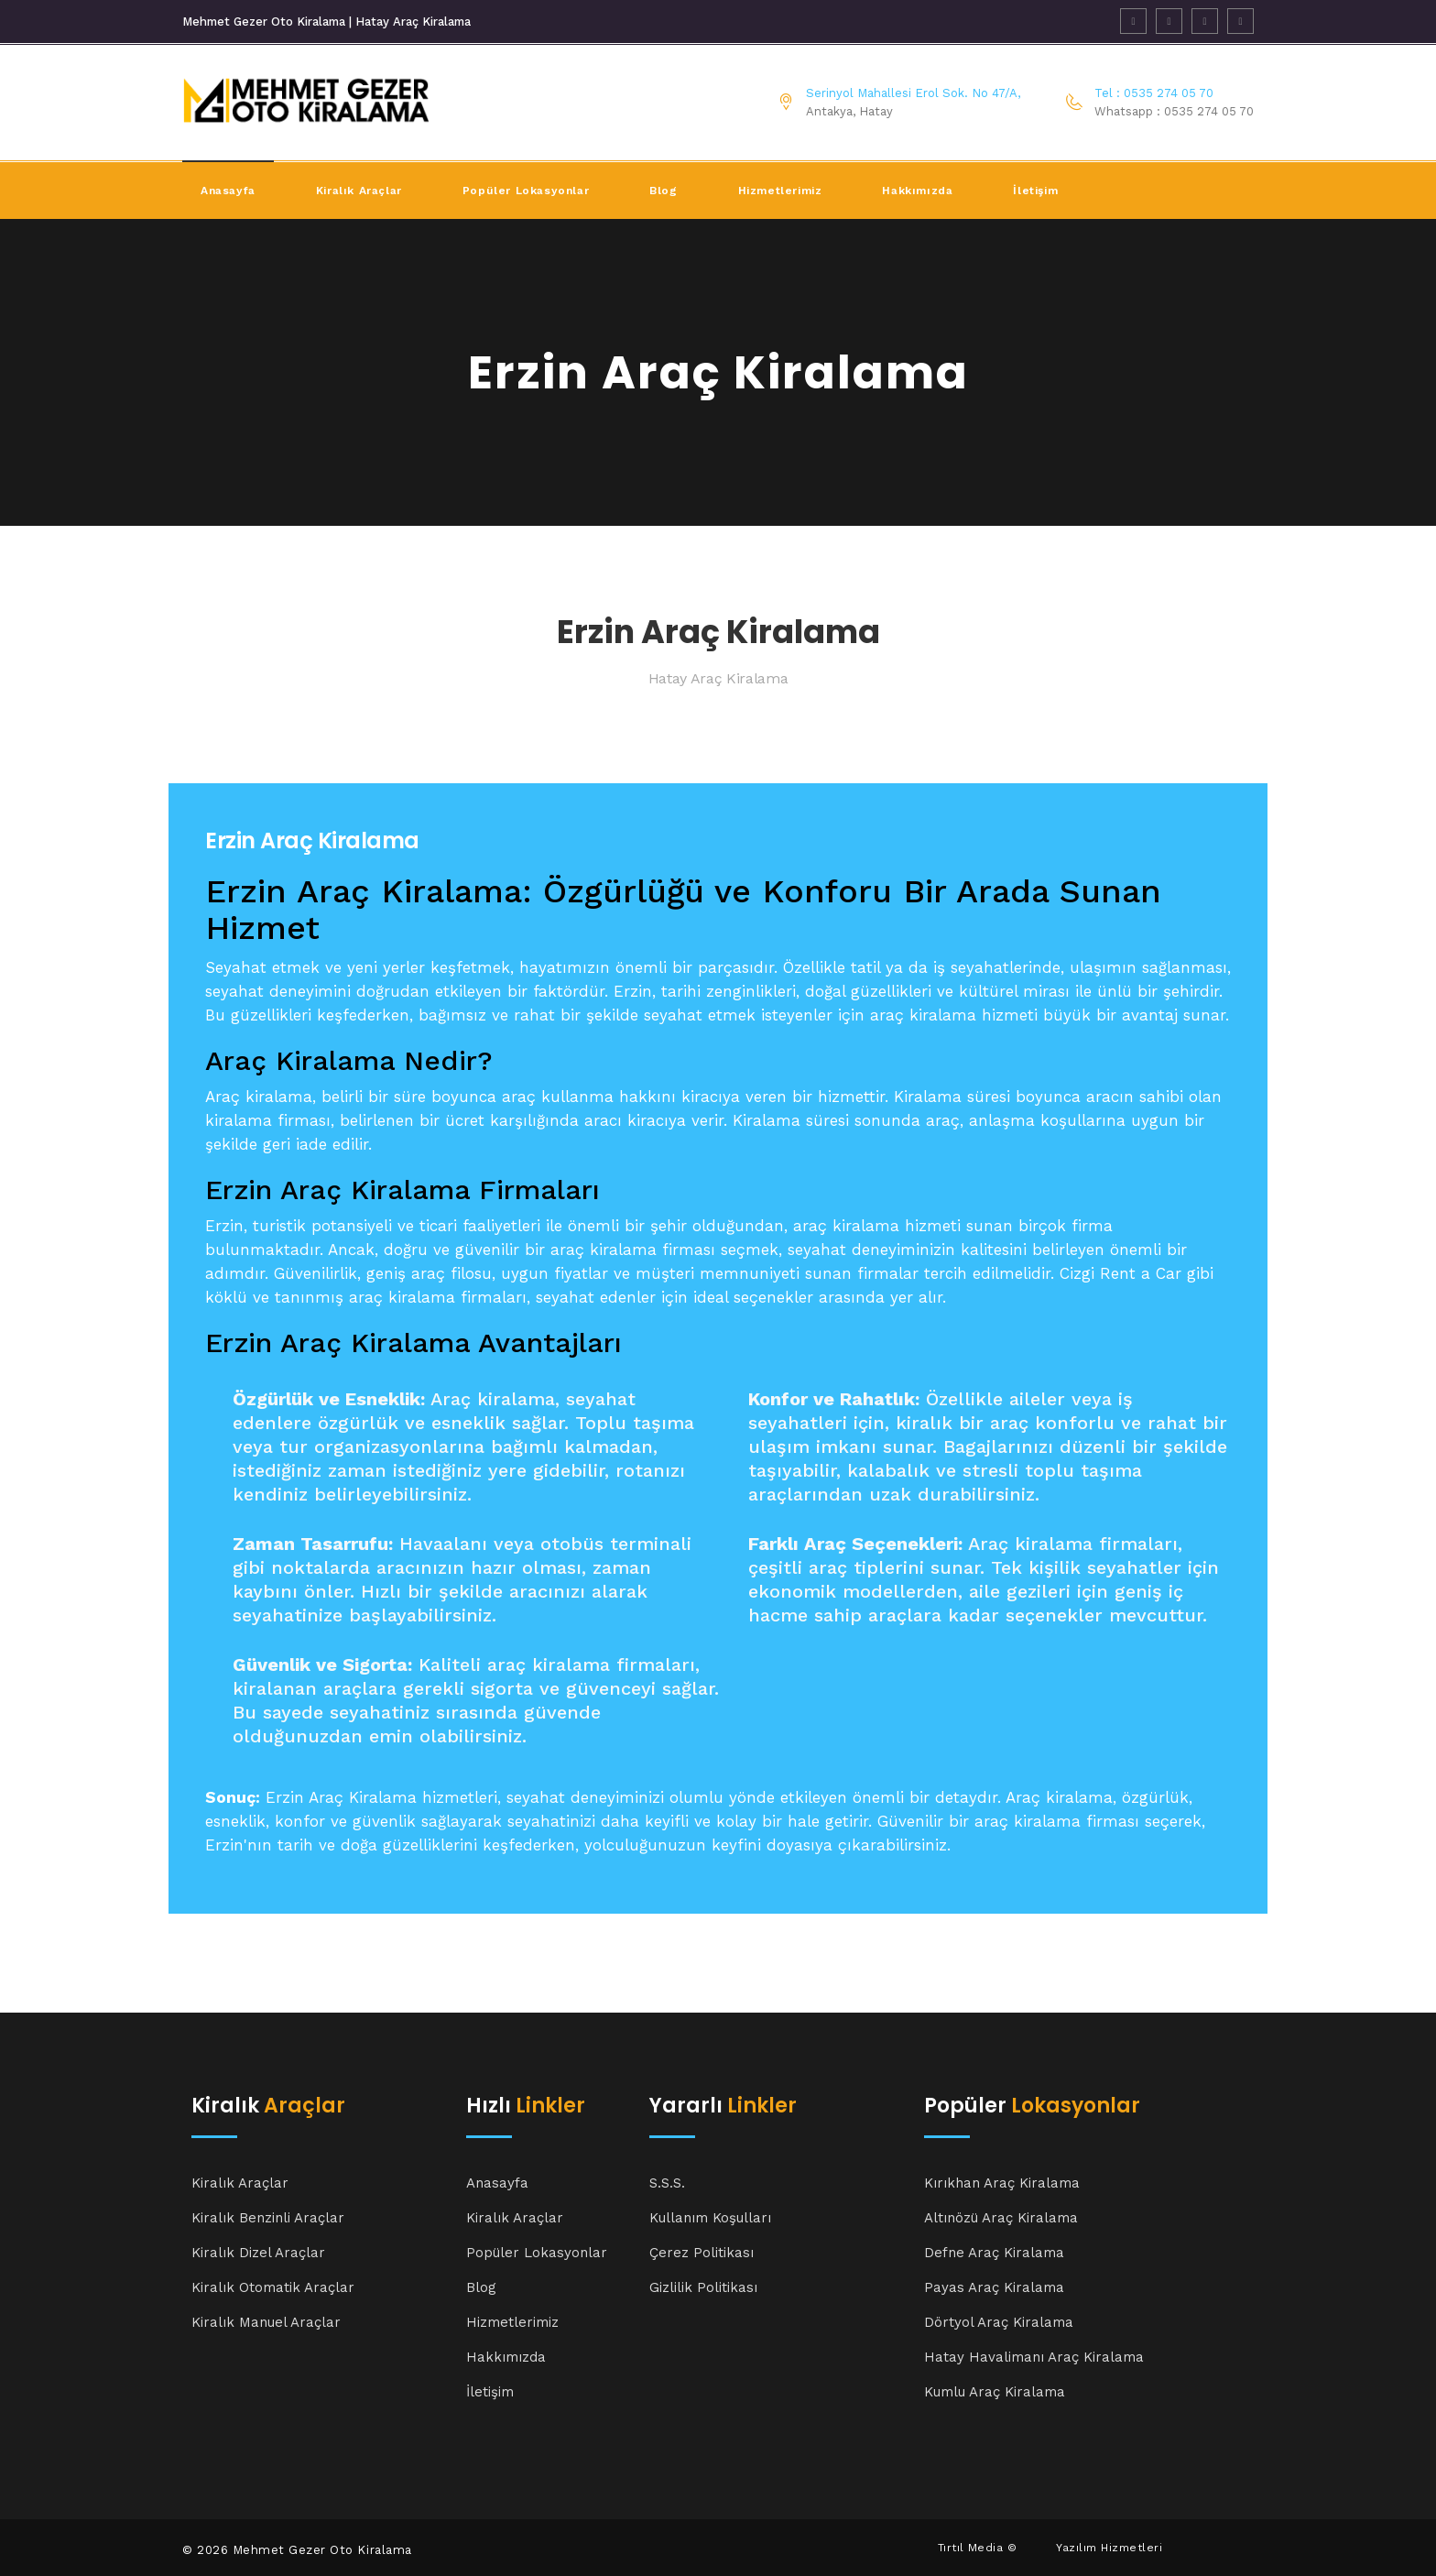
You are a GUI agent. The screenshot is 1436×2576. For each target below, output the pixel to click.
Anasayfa (228, 190)
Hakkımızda (917, 190)
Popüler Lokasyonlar (525, 190)
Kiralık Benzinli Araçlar (267, 2218)
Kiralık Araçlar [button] (359, 190)
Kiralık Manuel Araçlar (266, 2322)
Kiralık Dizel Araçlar (258, 2252)
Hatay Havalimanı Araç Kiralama (1034, 2357)
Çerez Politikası (701, 2252)
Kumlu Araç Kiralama (994, 2392)
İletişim (1035, 190)
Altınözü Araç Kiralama (1001, 2218)
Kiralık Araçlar (239, 2183)
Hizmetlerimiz (780, 190)
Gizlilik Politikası (703, 2287)
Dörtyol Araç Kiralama (998, 2322)
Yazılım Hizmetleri (1109, 2547)
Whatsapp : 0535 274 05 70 (1174, 111)
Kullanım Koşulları (710, 2218)
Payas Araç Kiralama (994, 2287)
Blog (663, 190)
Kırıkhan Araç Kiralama (1002, 2183)
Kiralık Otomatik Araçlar (272, 2287)
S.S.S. (667, 2183)
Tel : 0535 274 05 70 (1153, 93)
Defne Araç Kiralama (994, 2252)
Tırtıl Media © (977, 2547)
